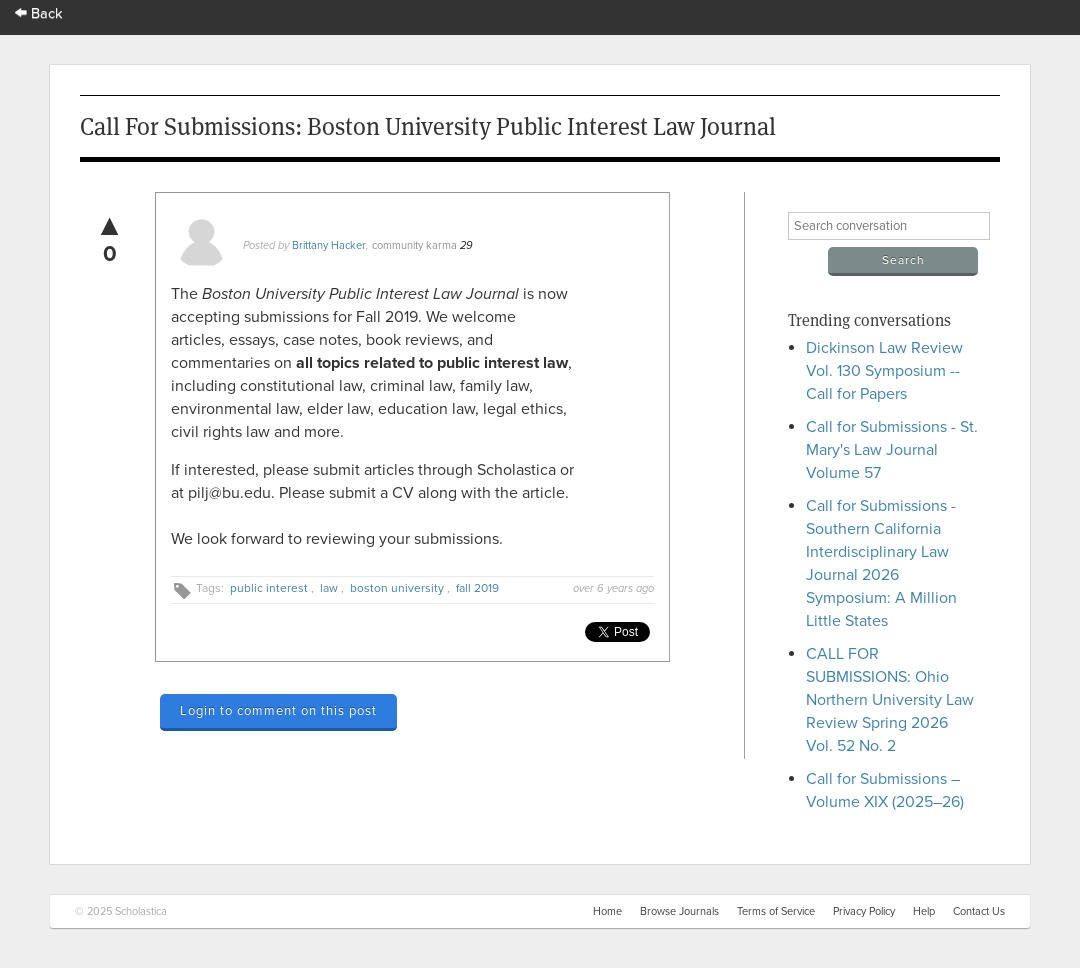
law (329, 588)
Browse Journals (679, 911)
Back (39, 13)
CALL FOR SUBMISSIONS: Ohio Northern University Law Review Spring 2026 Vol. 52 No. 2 (890, 700)
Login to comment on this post (278, 711)
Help (924, 911)
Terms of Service (776, 911)
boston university (397, 588)
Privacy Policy (864, 911)
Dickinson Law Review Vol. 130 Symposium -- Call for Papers (884, 371)
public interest (269, 588)
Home (607, 911)
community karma (414, 245)
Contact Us (979, 911)
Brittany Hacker (329, 245)
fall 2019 (477, 588)
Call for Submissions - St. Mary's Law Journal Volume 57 (892, 450)
